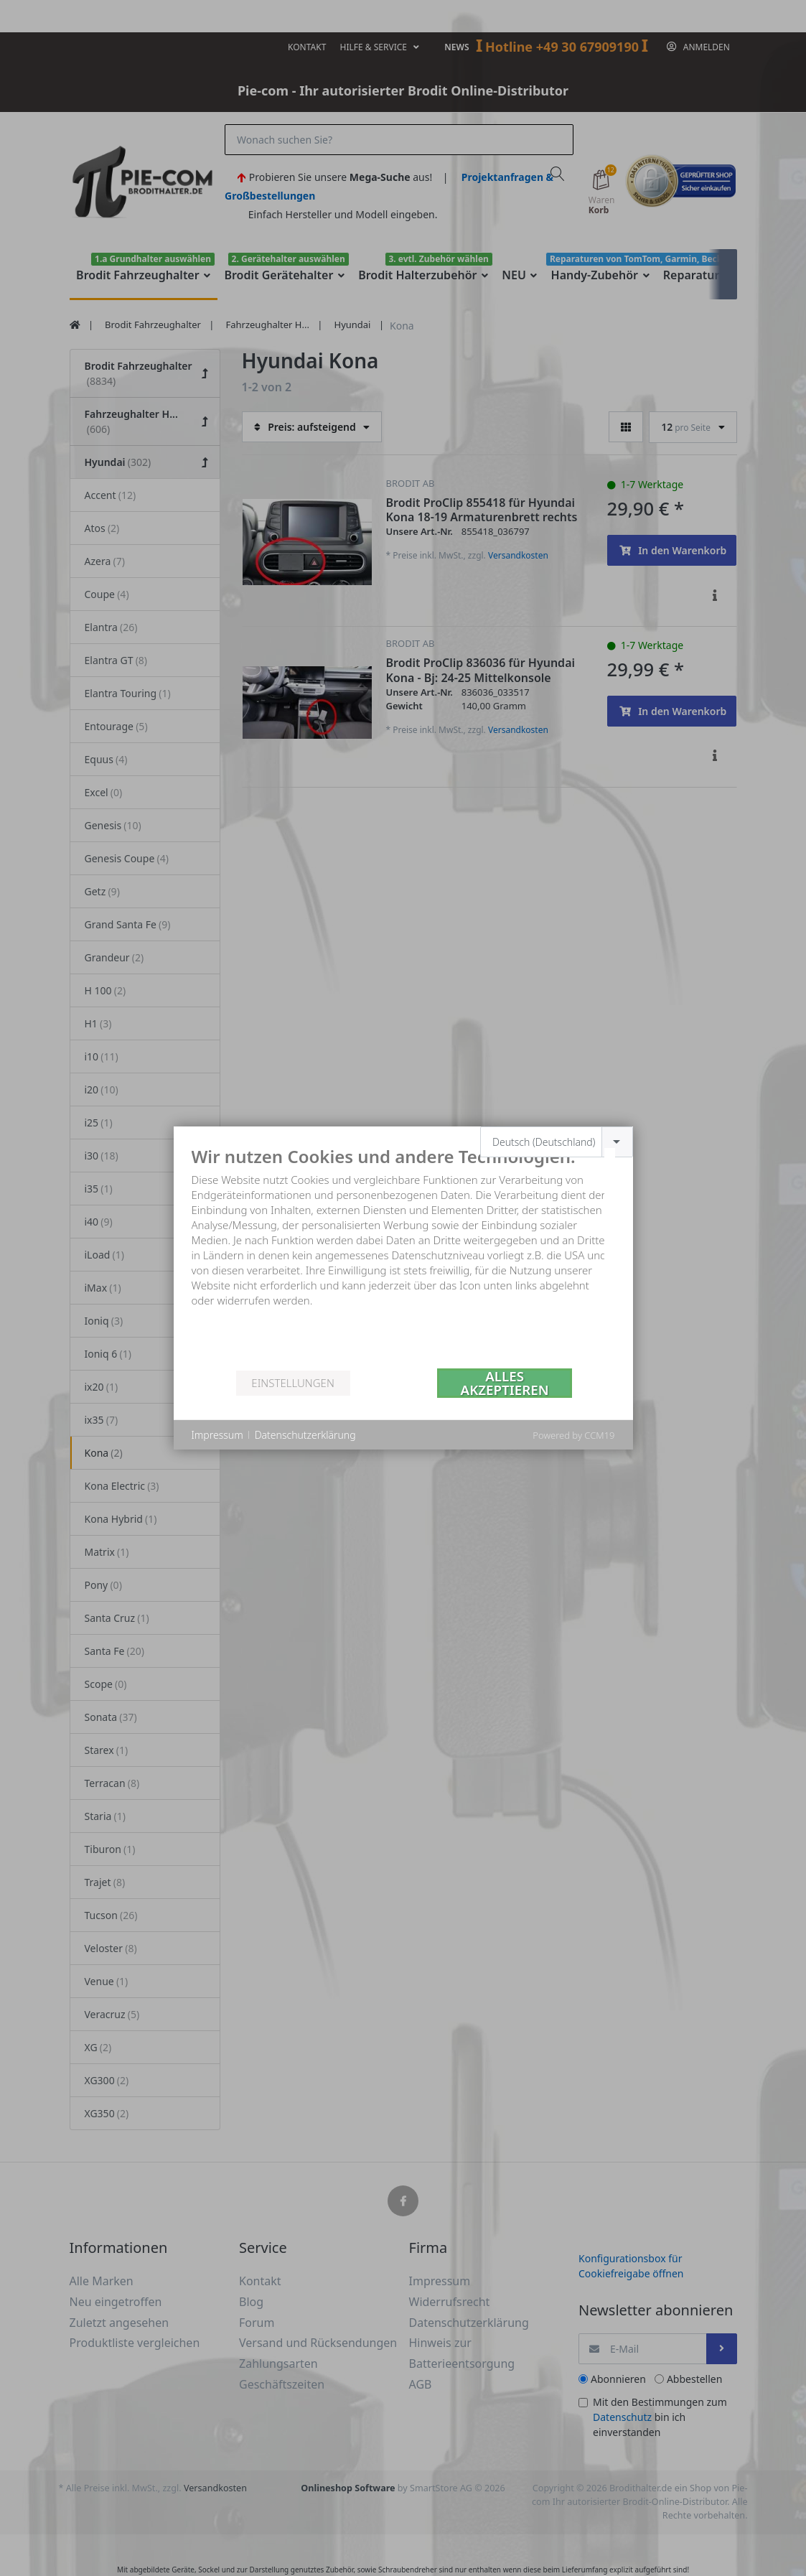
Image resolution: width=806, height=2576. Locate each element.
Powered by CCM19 (573, 1435)
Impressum (217, 1435)
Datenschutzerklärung (305, 1435)
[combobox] (556, 1141)
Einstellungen (292, 1383)
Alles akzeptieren (505, 1383)
